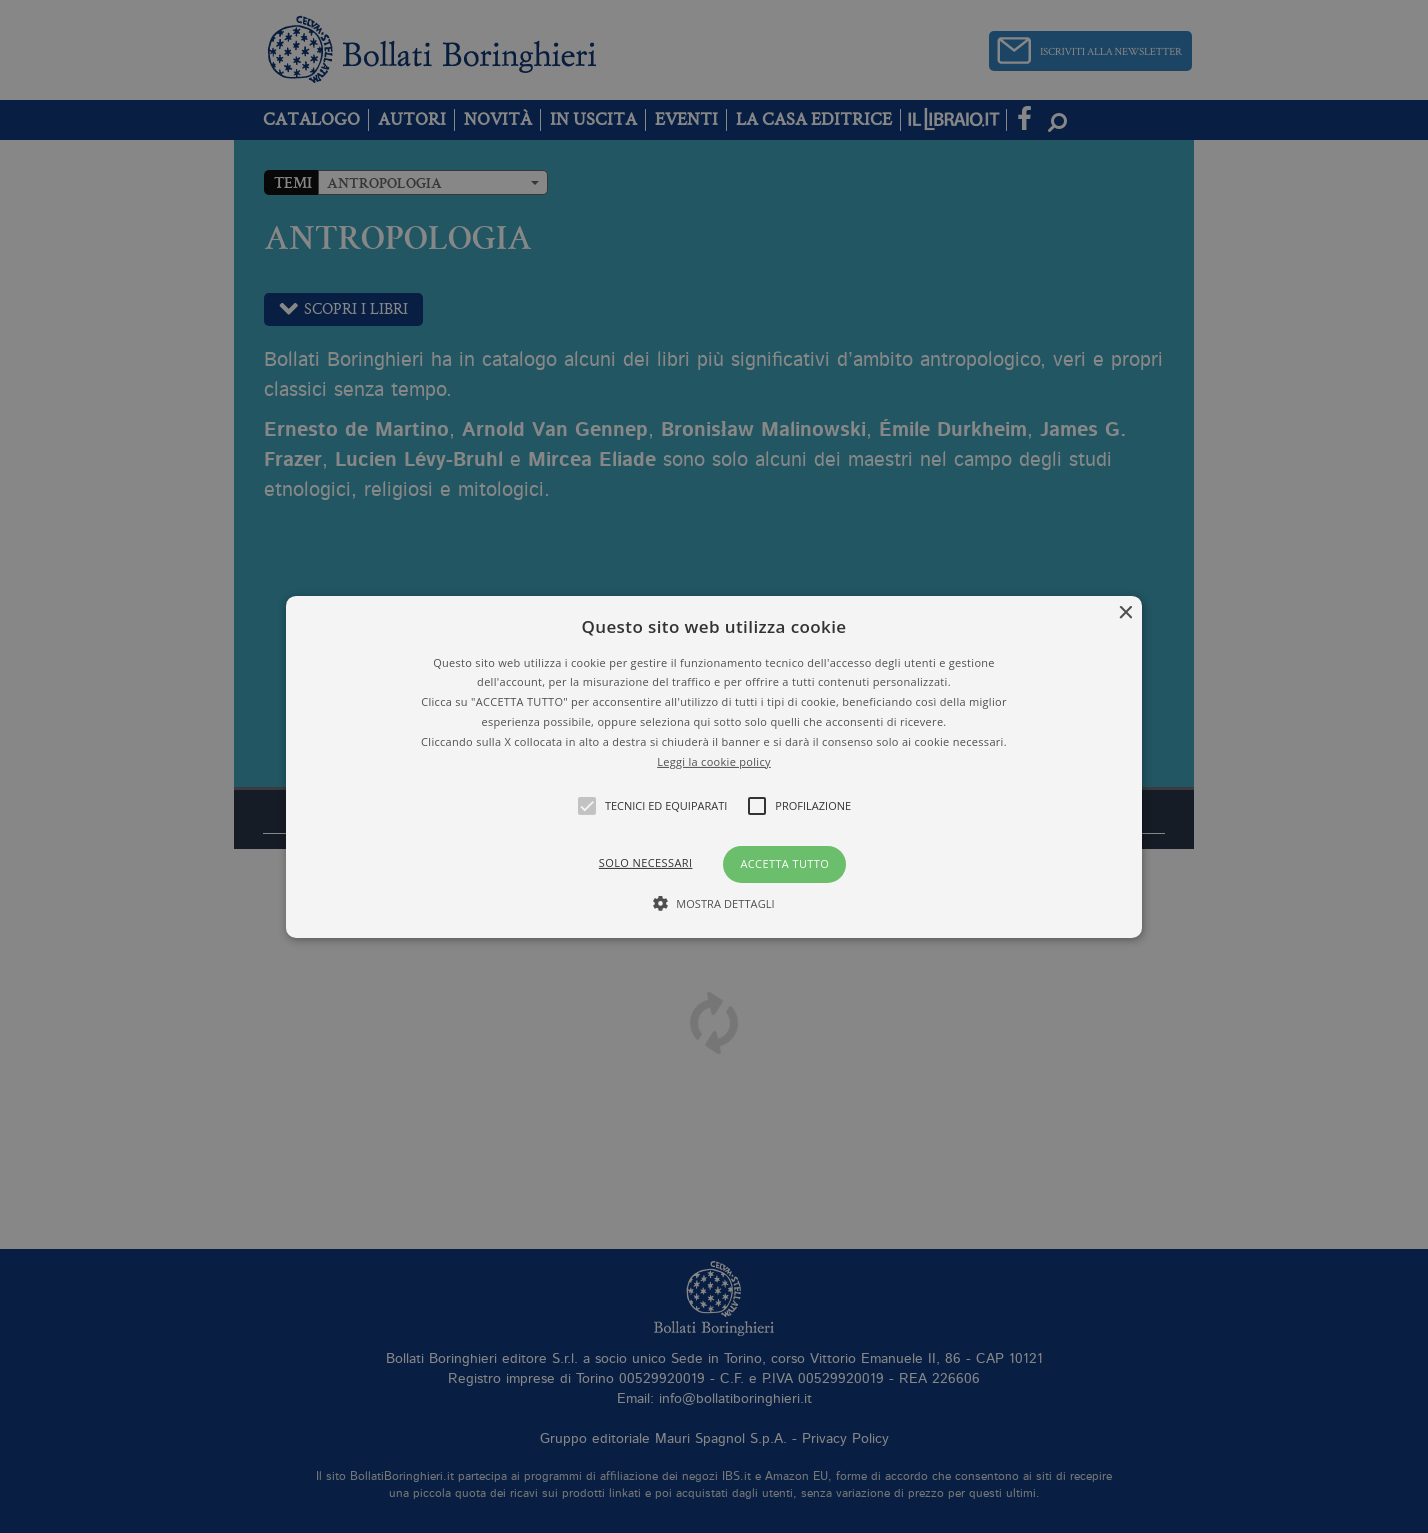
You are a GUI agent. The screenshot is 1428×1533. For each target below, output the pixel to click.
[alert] (714, 766)
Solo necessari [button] (646, 862)
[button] (714, 766)
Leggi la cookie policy (714, 760)
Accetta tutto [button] (784, 863)
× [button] (1124, 612)
